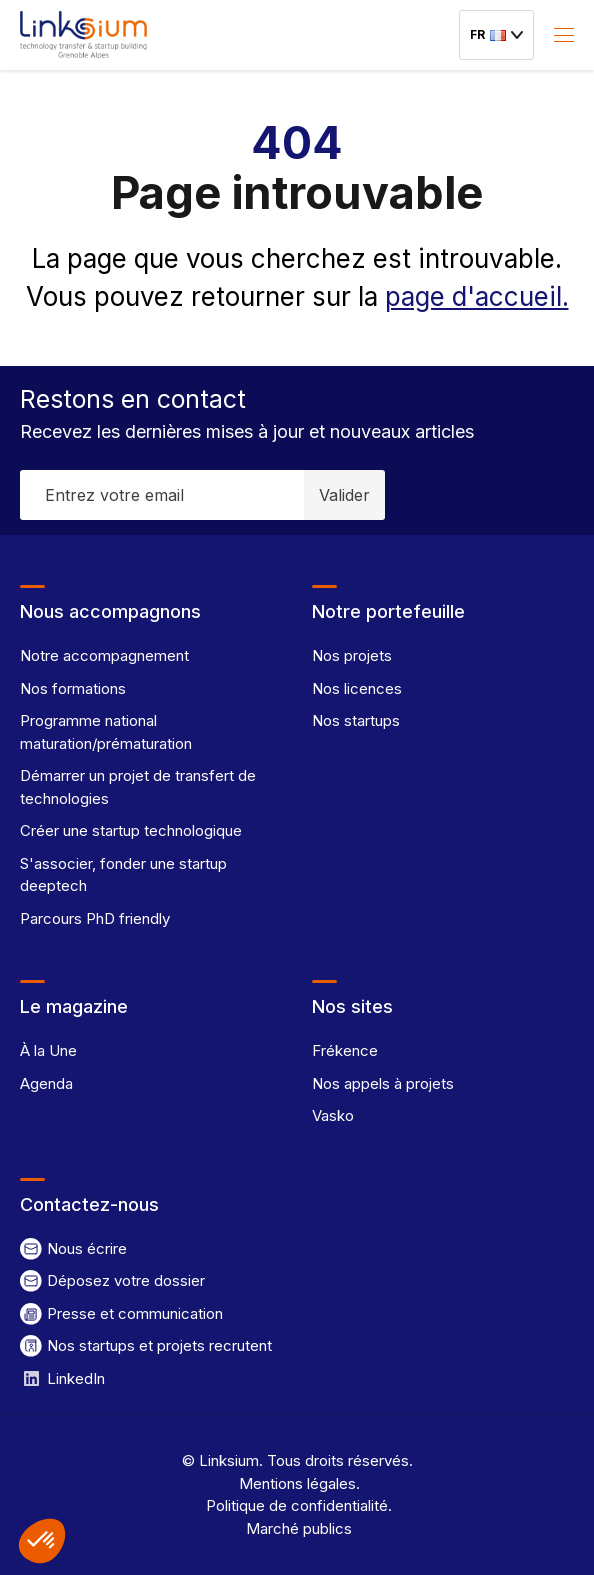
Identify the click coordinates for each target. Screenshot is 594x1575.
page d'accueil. (477, 296)
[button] (42, 1541)
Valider (344, 495)
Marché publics (297, 1528)
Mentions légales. (297, 1483)
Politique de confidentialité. (297, 1505)
